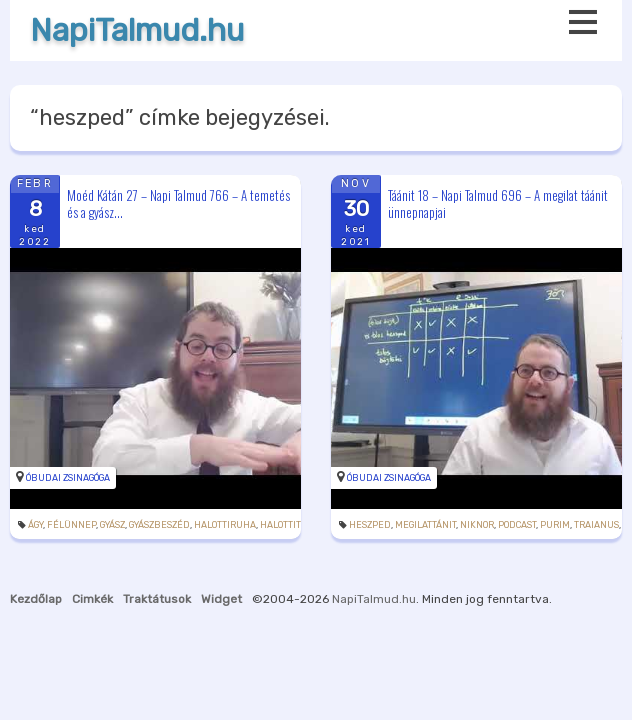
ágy (35, 525)
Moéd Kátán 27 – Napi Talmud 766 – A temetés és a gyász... (178, 203)
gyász (112, 525)
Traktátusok (157, 599)
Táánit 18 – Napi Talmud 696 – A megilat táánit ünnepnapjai (498, 203)
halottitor (286, 525)
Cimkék (92, 599)
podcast (517, 525)
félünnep (71, 525)
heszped (370, 525)
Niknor (477, 525)
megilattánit (425, 525)
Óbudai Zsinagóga (68, 478)
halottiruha (225, 525)
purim (555, 525)
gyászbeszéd (159, 525)
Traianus (596, 525)
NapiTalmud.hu (137, 30)
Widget (221, 599)
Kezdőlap (36, 599)
